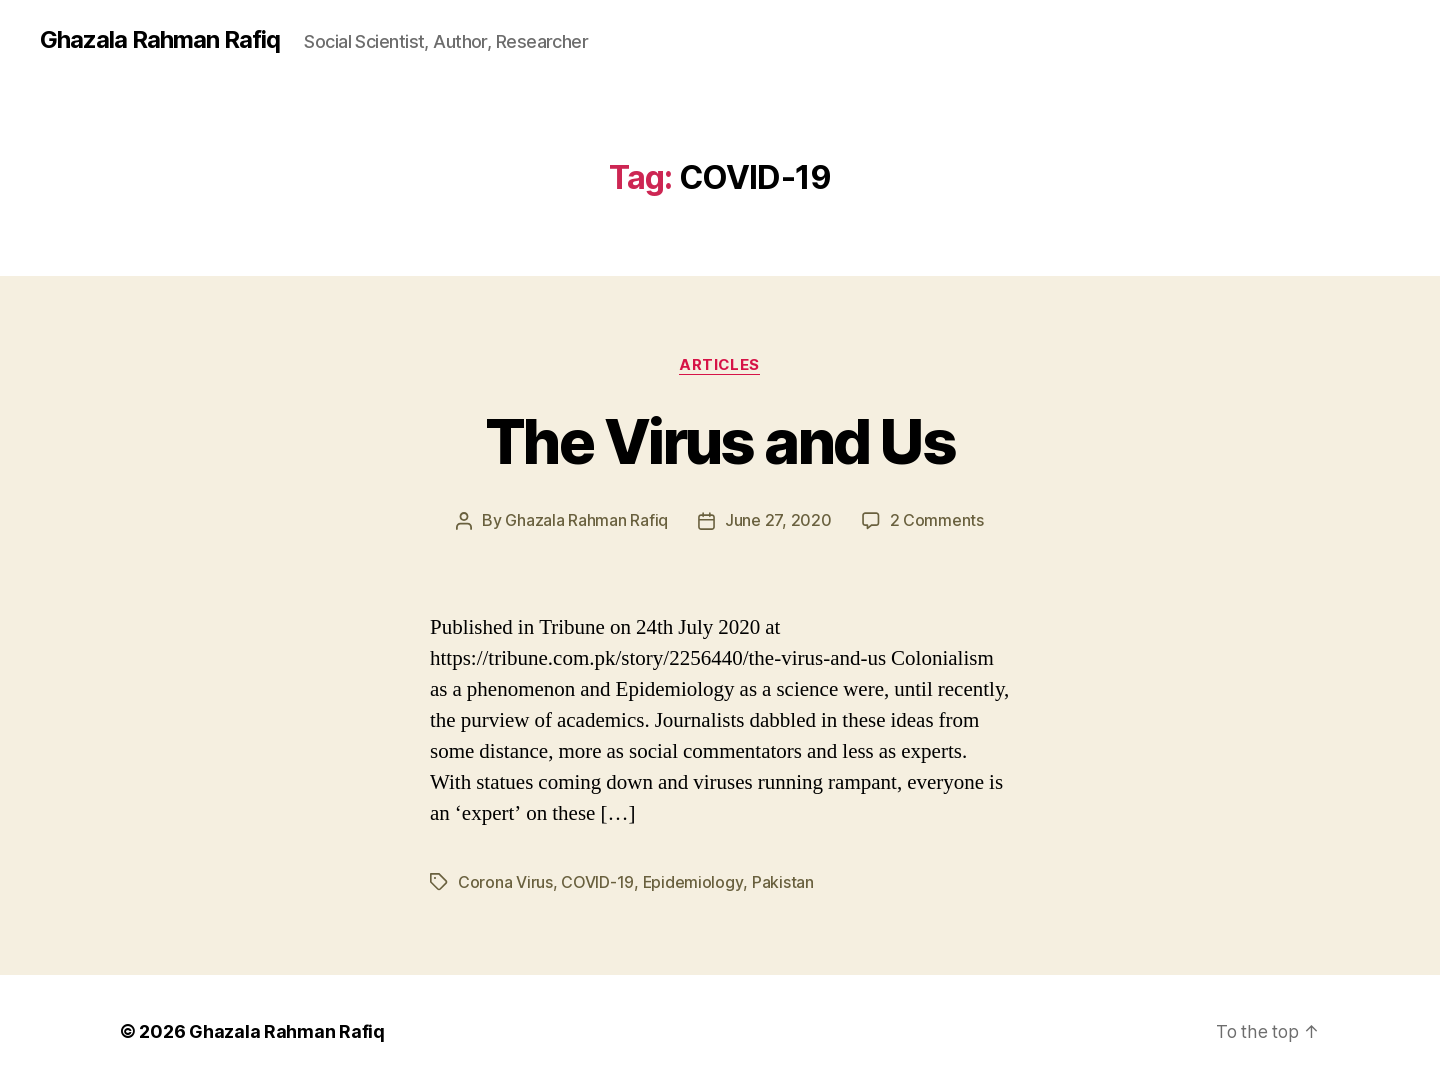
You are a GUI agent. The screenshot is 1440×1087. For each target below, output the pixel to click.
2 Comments (937, 521)
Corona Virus (505, 882)
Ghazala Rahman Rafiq (160, 40)
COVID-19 (597, 882)
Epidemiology (693, 882)
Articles (719, 365)
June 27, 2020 (778, 521)
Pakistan (783, 882)
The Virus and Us (720, 441)
